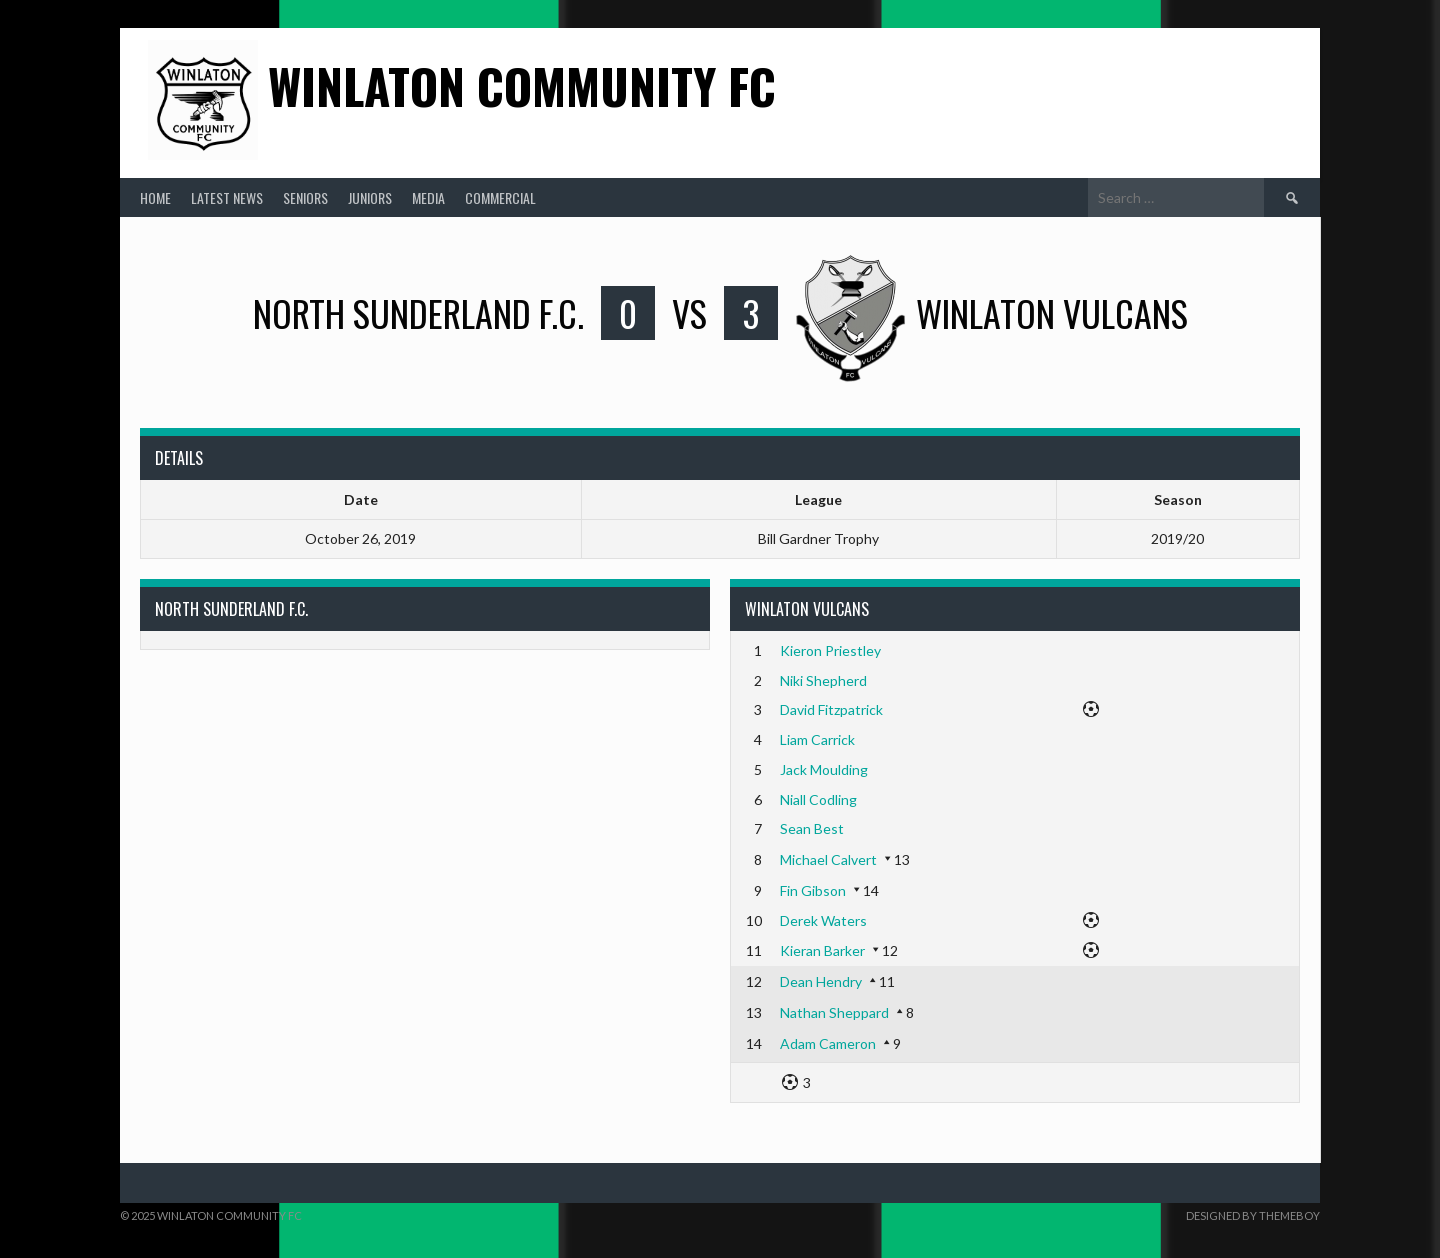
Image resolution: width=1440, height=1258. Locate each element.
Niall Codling (818, 799)
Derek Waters (823, 920)
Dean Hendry (821, 981)
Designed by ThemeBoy (1253, 1215)
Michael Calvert (828, 859)
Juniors (370, 197)
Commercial (500, 197)
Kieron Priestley (830, 650)
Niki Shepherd (823, 680)
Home (155, 197)
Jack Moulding (824, 769)
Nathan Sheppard (834, 1012)
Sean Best (812, 828)
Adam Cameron (828, 1043)
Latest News (227, 197)
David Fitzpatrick (831, 709)
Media (428, 197)
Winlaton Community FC (522, 85)
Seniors (305, 197)
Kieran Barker (822, 950)
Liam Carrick (817, 739)
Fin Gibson (813, 890)
